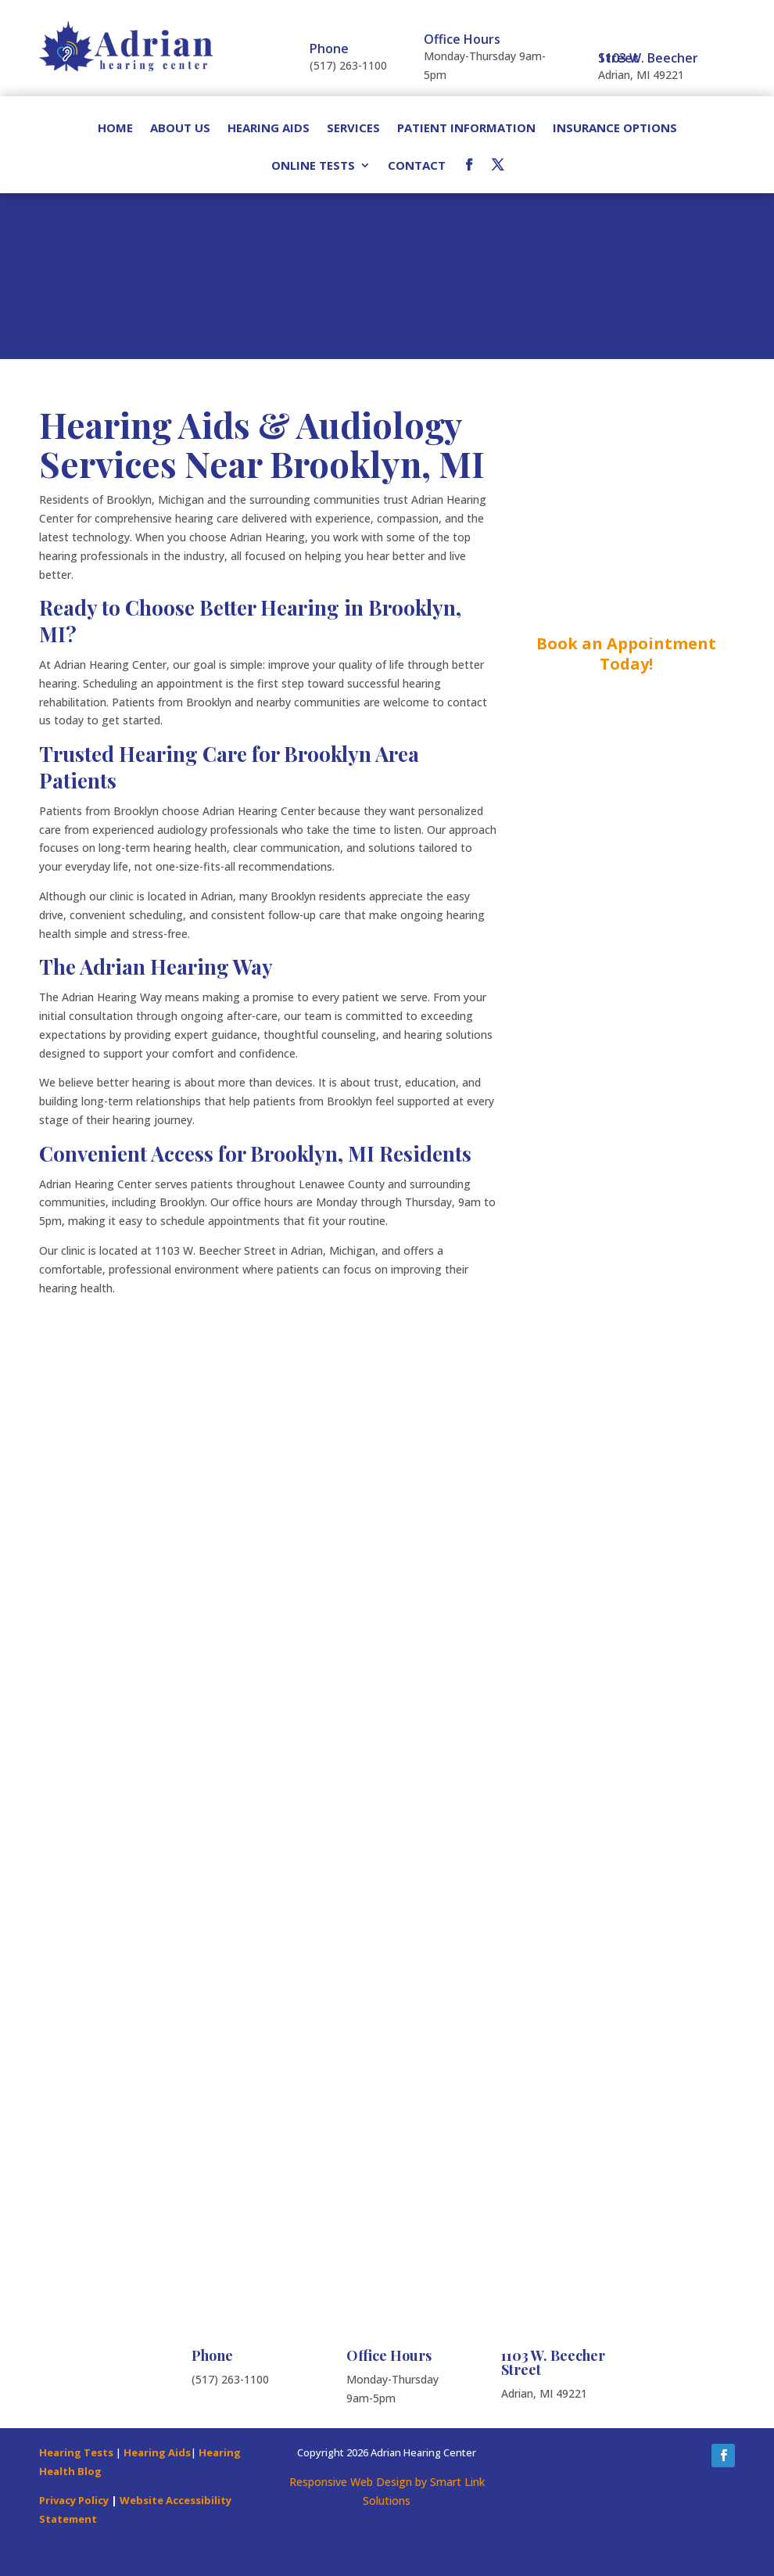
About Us (180, 128)
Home (115, 128)
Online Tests (313, 166)
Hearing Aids (269, 128)
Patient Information (466, 128)
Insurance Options (615, 128)
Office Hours (462, 39)
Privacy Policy (74, 2500)
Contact (417, 166)
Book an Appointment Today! (626, 653)
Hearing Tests (76, 2452)
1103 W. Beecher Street (648, 57)
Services (353, 128)
